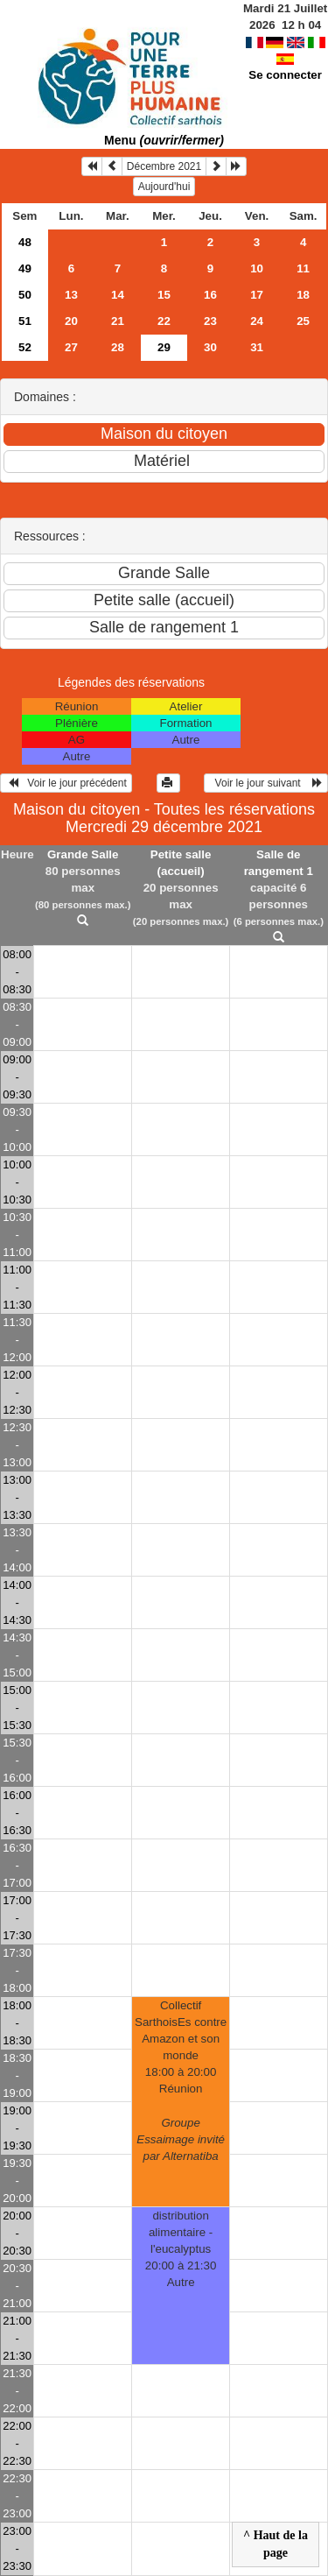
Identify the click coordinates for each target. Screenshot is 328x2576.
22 (164, 321)
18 (303, 294)
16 (210, 294)
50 (24, 294)
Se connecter (285, 74)
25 (303, 321)
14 (117, 294)
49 (24, 268)
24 (256, 321)
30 (210, 347)
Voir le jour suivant (266, 783)
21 (117, 321)
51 (24, 321)
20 (71, 321)
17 (256, 294)
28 (117, 347)
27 (71, 347)
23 (210, 321)
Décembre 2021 (164, 166)
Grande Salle (83, 854)
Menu (164, 140)
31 (256, 347)
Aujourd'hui (164, 186)
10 (256, 268)
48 (24, 242)
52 (24, 347)
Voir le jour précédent (66, 783)
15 (164, 294)
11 (303, 268)
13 (71, 294)
